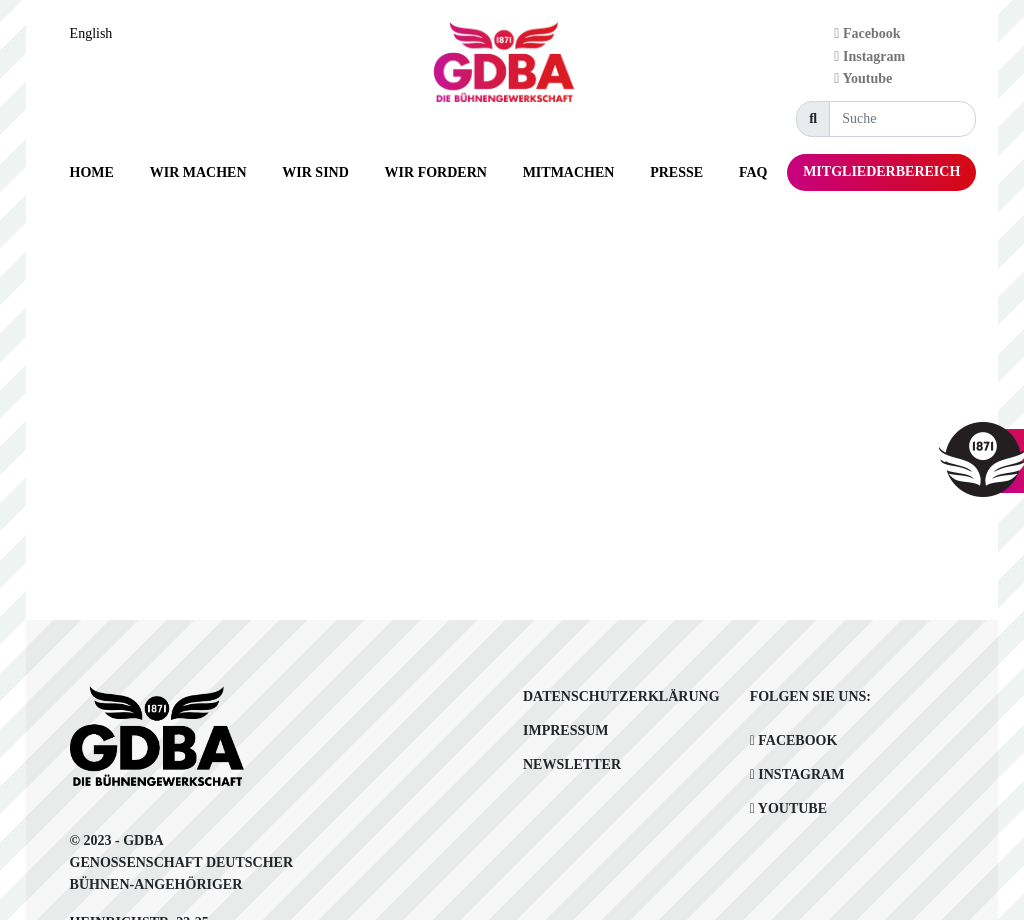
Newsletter (572, 764)
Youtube (863, 78)
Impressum (566, 730)
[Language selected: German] (96, 33)
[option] (96, 34)
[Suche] (902, 119)
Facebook (867, 33)
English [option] (91, 33)
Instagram (869, 56)
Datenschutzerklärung (621, 696)
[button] (198, 172)
